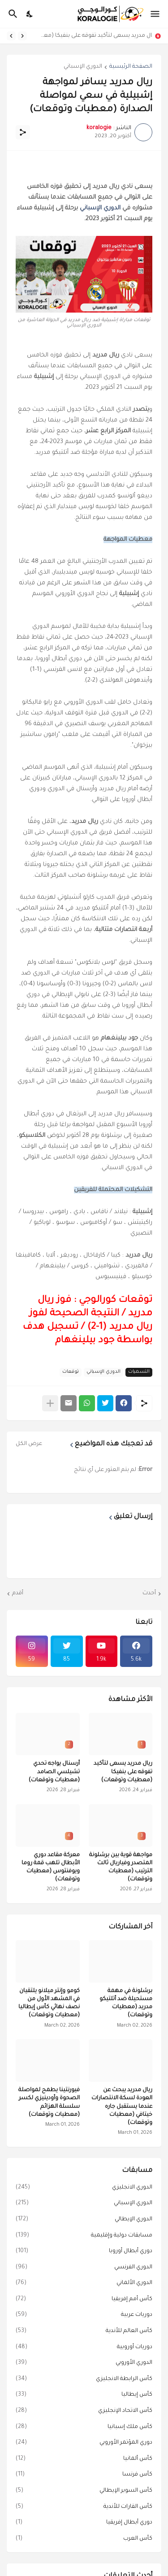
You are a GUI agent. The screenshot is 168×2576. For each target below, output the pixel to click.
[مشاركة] (23, 132)
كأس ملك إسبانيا (84, 2427)
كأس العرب (84, 2539)
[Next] (11, 35)
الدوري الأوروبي (84, 2363)
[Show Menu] (155, 14)
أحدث (149, 1593)
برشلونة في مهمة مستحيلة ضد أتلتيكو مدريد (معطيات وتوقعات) (125, 2003)
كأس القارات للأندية (84, 2507)
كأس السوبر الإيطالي (84, 2491)
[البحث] (12, 14)
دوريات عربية (84, 2315)
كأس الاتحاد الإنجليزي (84, 2411)
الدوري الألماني (84, 2283)
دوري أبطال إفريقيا (84, 2523)
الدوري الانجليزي (84, 2188)
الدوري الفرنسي (84, 2267)
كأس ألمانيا (84, 2459)
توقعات (70, 1372)
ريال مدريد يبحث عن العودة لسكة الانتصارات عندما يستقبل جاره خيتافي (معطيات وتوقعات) (121, 2106)
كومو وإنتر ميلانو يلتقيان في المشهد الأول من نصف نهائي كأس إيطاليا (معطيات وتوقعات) (49, 2003)
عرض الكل (29, 1444)
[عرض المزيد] (50, 1403)
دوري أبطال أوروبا (84, 2251)
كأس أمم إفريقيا (84, 2299)
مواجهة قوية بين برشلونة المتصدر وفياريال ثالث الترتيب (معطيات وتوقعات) (120, 1867)
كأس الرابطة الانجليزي (84, 2379)
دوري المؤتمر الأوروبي (84, 2443)
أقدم (17, 1593)
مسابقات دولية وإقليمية (84, 2236)
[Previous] (22, 35)
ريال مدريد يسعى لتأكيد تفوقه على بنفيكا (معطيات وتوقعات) (91, 36)
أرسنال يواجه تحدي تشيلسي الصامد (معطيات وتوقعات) (54, 1772)
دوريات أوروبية (84, 2347)
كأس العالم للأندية (84, 2331)
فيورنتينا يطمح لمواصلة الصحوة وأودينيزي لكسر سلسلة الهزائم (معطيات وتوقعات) (49, 2102)
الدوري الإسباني (83, 67)
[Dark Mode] (30, 14)
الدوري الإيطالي (84, 2219)
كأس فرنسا (84, 2475)
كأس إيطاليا (84, 2395)
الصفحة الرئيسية (130, 67)
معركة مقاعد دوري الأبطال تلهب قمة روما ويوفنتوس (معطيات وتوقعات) (51, 1867)
